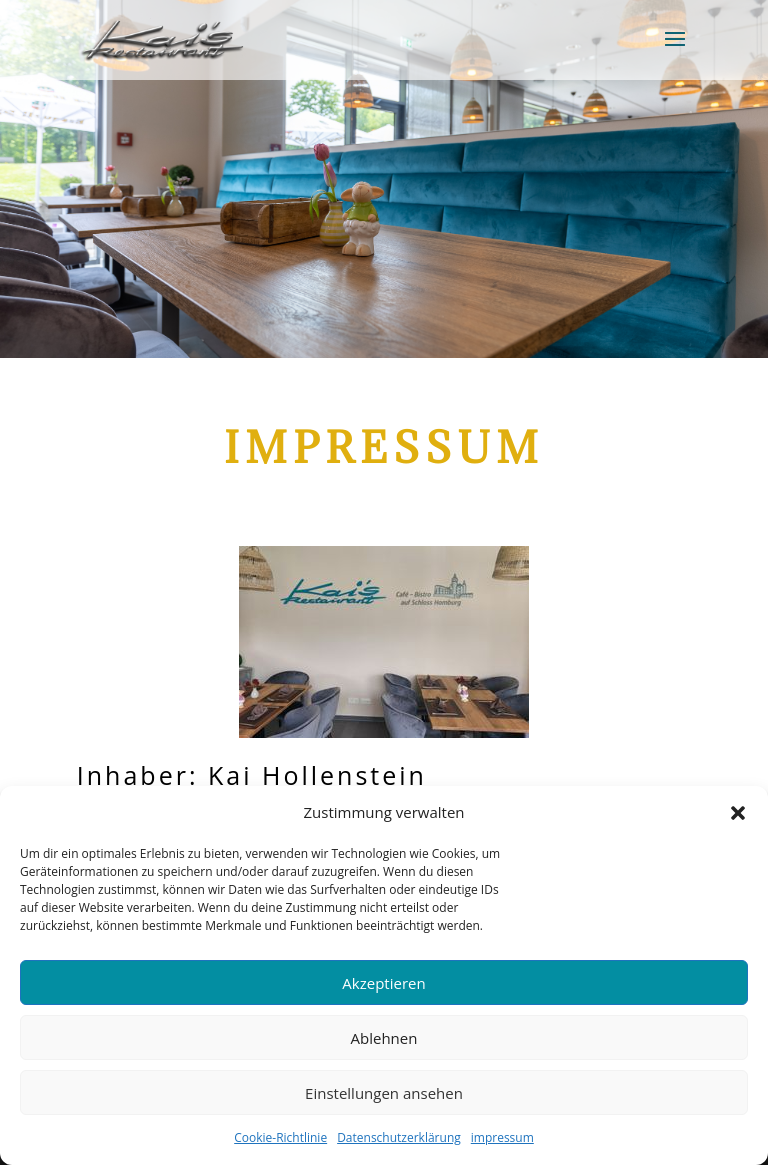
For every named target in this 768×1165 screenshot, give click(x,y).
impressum (502, 1137)
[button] (738, 813)
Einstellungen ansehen (384, 1093)
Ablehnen (384, 1038)
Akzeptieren (383, 983)
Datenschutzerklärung (399, 1137)
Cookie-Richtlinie (280, 1137)
